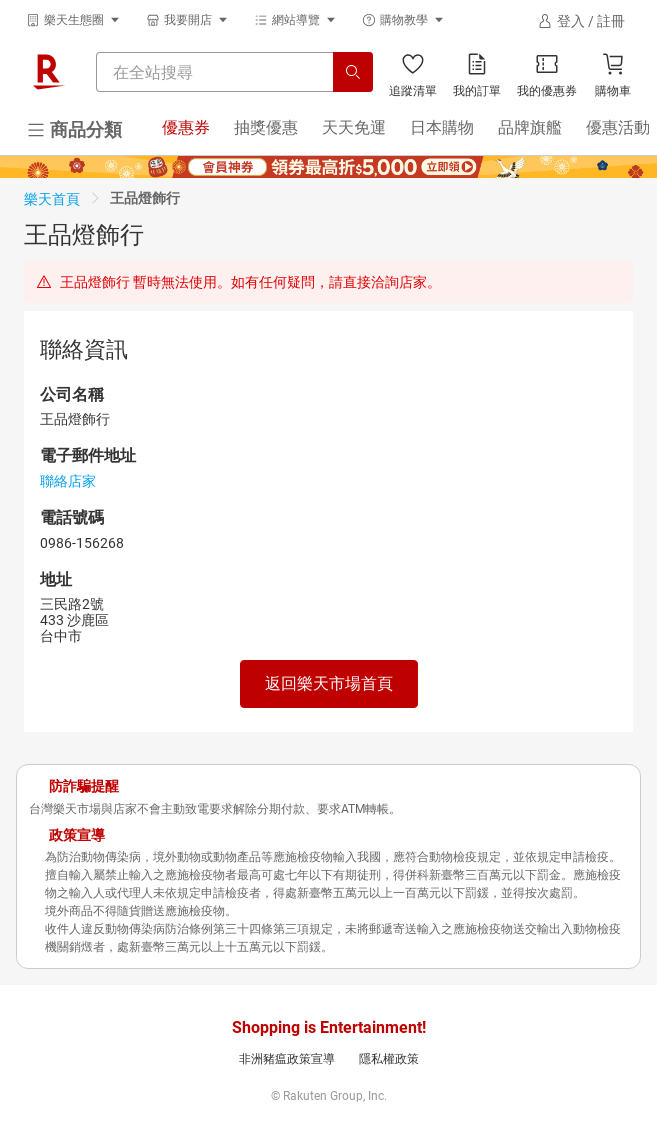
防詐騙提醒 (84, 786)
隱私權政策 (389, 1059)
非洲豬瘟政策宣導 (287, 1059)
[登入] (581, 21)
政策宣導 (77, 835)
